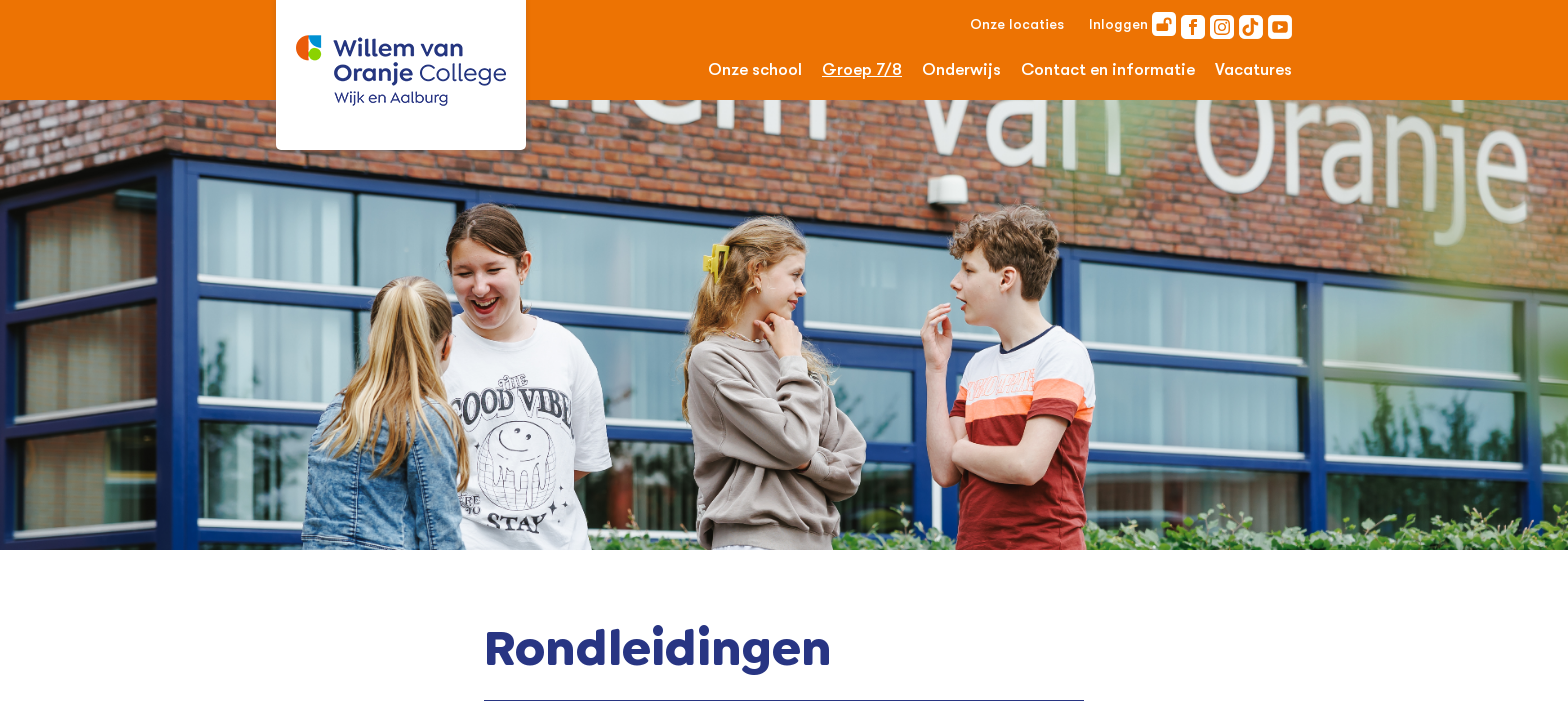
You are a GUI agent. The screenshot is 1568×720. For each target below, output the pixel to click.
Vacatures (1253, 69)
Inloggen (1132, 24)
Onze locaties (1017, 24)
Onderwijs (961, 69)
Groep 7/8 (862, 69)
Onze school (755, 69)
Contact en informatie (1108, 69)
